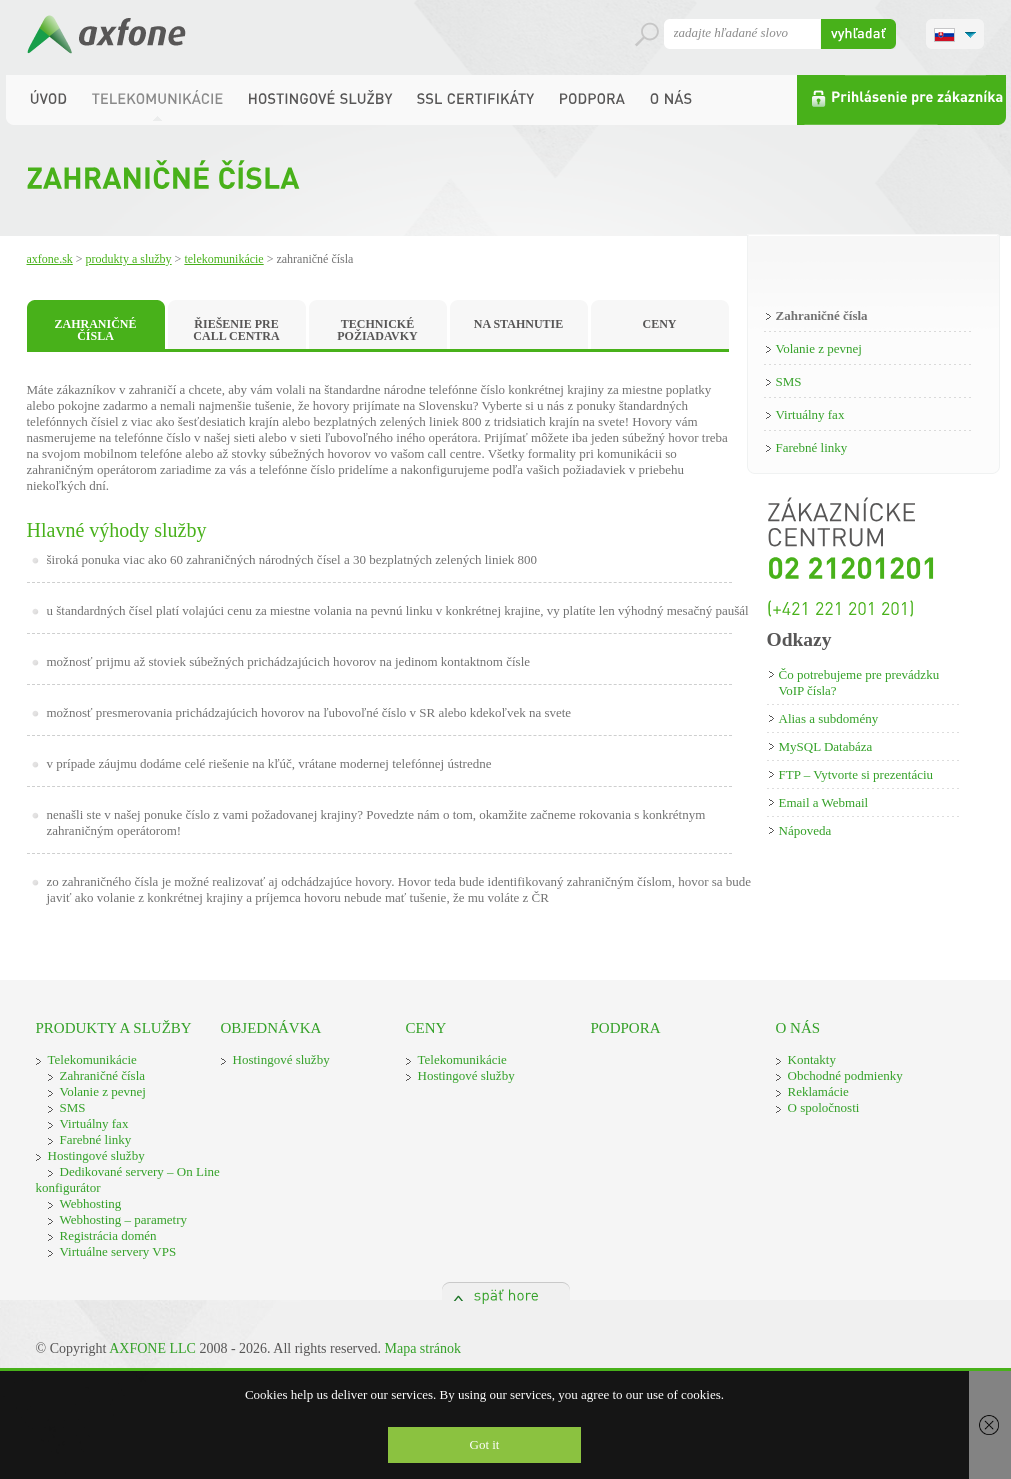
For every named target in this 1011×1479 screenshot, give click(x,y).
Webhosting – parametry (123, 1219)
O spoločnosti (824, 1107)
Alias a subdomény (829, 718)
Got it (485, 1444)
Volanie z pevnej (819, 348)
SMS (789, 381)
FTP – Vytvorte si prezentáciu (856, 774)
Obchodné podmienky (845, 1075)
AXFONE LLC (152, 1348)
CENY (659, 324)
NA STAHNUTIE (518, 324)
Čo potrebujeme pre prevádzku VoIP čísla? (859, 682)
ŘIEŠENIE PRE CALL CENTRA (236, 330)
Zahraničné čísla (822, 315)
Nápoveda (805, 830)
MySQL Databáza (826, 746)
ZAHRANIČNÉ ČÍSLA (95, 330)
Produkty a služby (129, 259)
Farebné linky (812, 447)
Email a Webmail (824, 802)
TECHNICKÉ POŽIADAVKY (377, 330)
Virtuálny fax (810, 414)
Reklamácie (818, 1091)
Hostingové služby (96, 1155)
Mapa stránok (422, 1348)
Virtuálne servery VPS (118, 1251)
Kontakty (812, 1059)
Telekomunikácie (223, 259)
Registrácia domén (108, 1235)
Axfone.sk (50, 259)
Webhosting (91, 1203)
